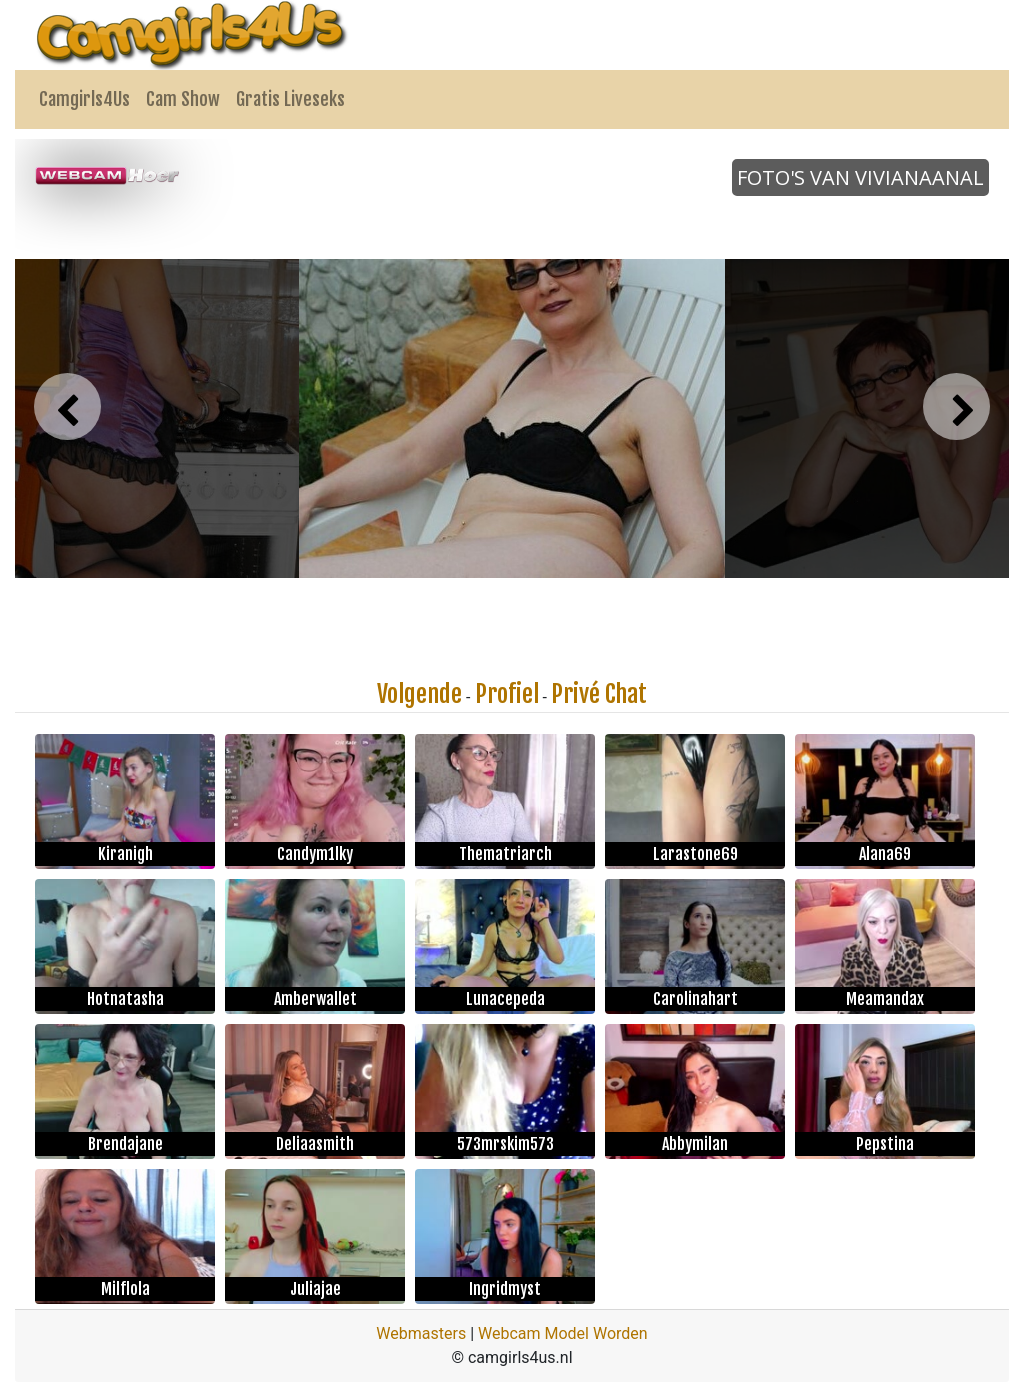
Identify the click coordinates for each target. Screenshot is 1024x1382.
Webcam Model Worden (563, 1333)
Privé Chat (599, 694)
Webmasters (421, 1333)
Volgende (419, 694)
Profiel (507, 694)
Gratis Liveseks (290, 99)
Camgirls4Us (84, 99)
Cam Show (183, 99)
